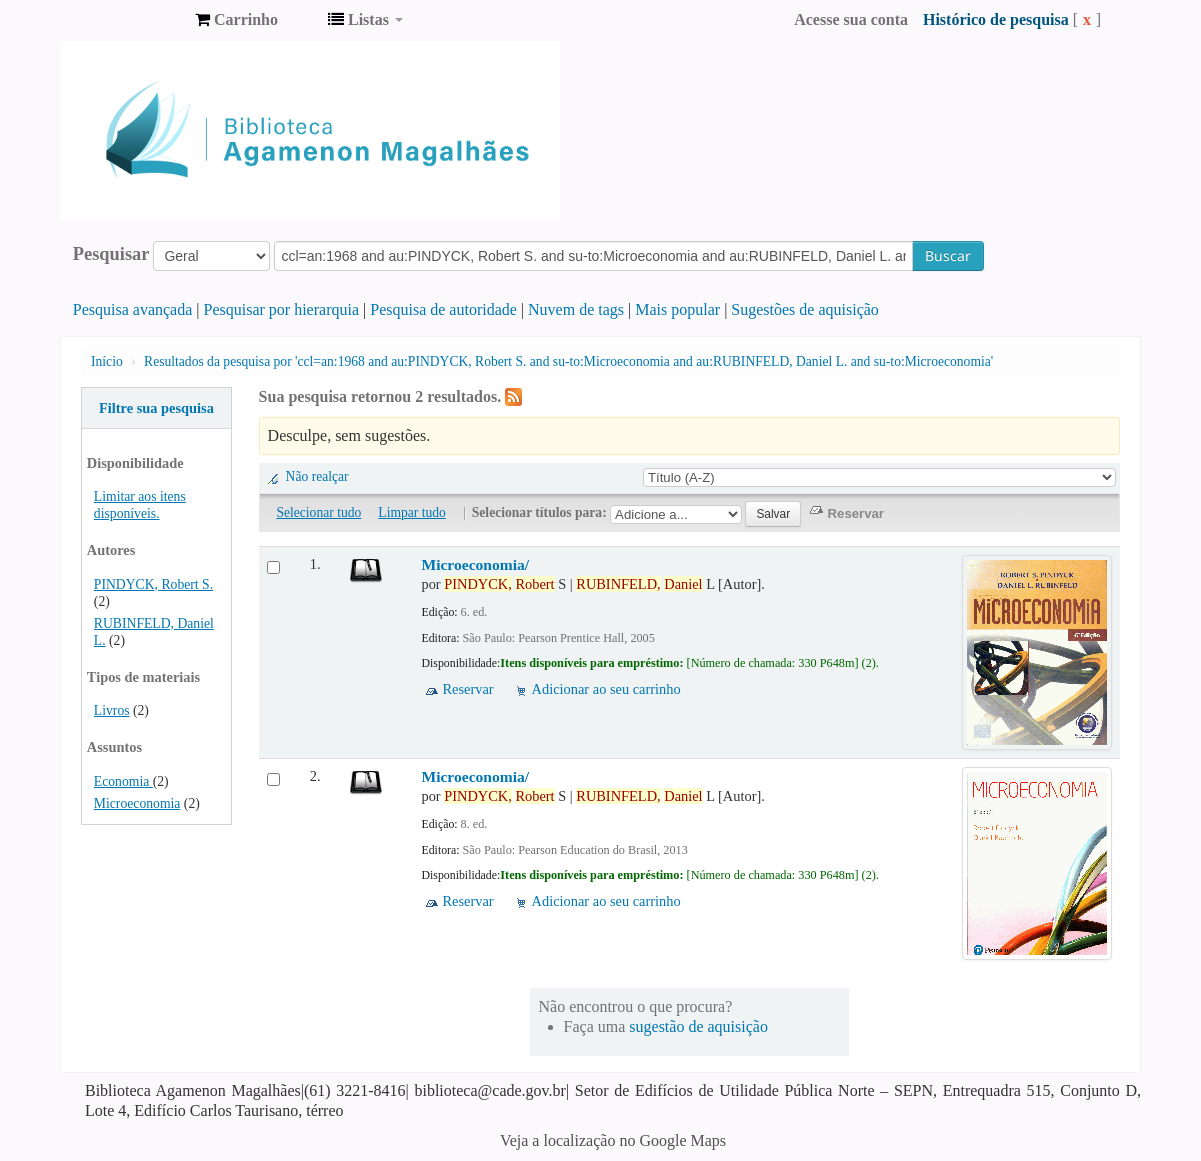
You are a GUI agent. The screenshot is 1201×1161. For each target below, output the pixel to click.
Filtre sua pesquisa (156, 408)
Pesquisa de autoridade (443, 309)
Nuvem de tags (576, 309)
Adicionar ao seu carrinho (606, 689)
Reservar (467, 689)
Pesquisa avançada (133, 309)
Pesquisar (111, 254)
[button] (236, 20)
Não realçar (317, 476)
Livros (112, 710)
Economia (123, 781)
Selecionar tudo (318, 512)
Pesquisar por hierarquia (282, 309)
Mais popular (677, 309)
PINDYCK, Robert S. (153, 584)
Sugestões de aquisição (805, 309)
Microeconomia (137, 803)
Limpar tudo (412, 512)
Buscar (948, 255)
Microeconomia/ (475, 564)
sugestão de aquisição (698, 1026)
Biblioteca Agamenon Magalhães (130, 20)
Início (107, 361)
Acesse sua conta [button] (851, 19)
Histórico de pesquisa (996, 19)
